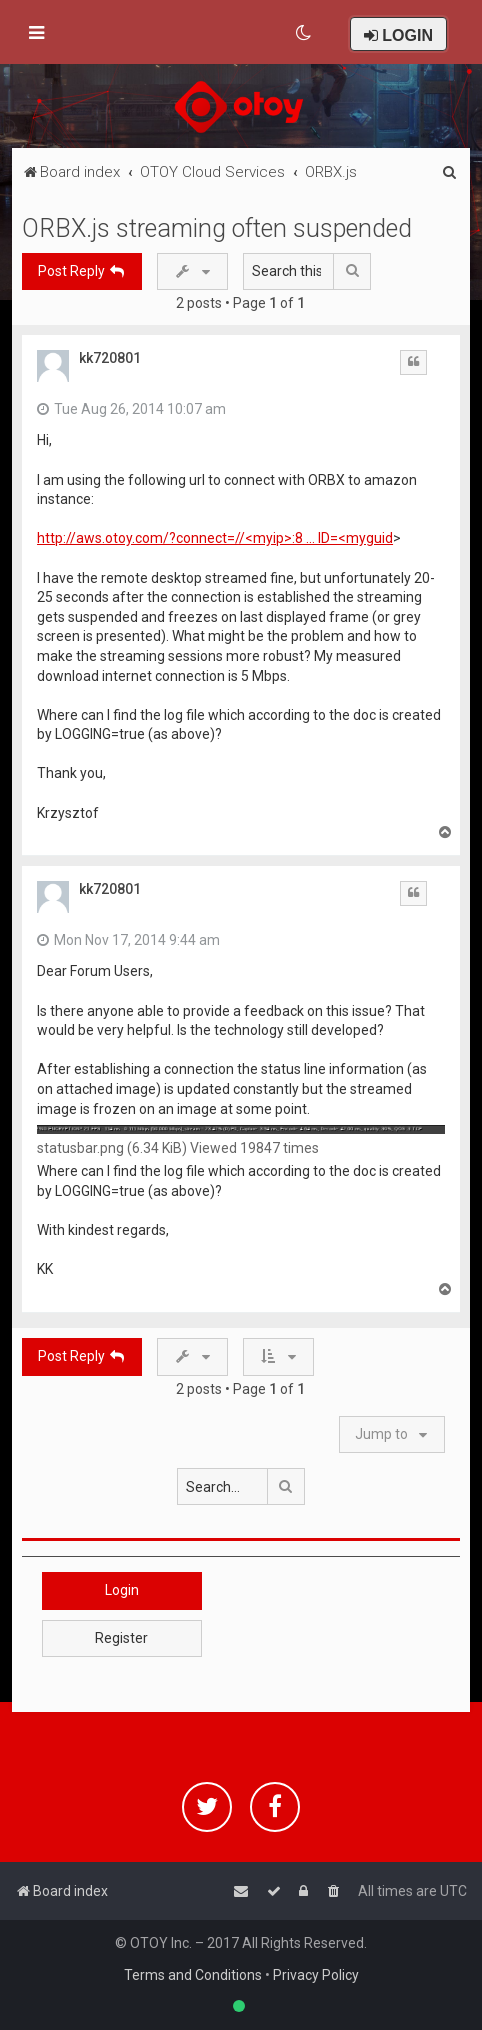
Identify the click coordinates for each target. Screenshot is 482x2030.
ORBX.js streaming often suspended (217, 228)
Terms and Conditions (193, 1975)
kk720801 (110, 358)
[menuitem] (304, 33)
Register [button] (121, 1638)
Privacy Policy (316, 1975)
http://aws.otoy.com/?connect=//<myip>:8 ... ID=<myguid (215, 538)
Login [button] (122, 1590)
